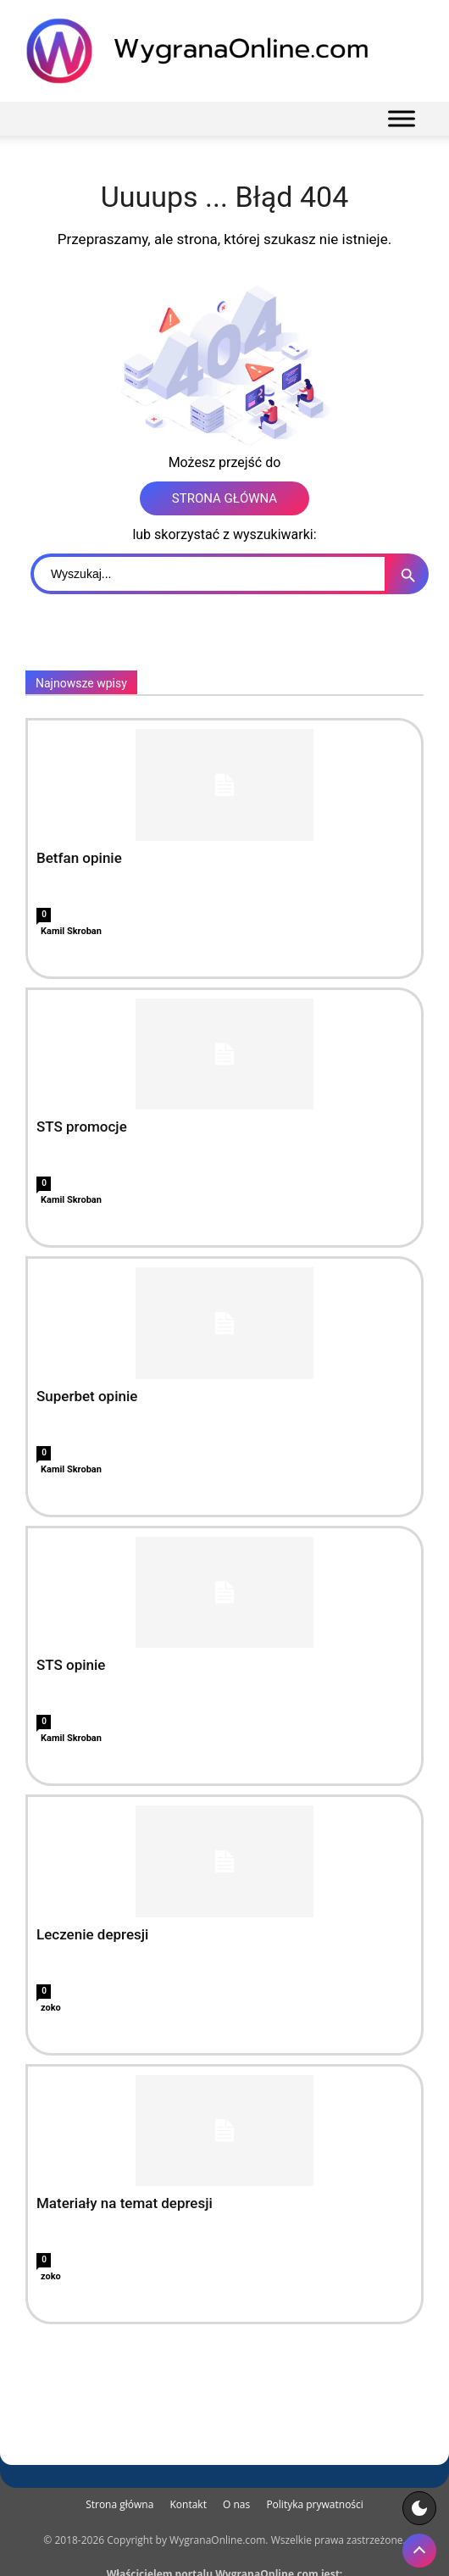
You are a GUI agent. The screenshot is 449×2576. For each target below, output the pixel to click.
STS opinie (70, 1664)
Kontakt (187, 2504)
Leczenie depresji (92, 1934)
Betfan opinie (79, 857)
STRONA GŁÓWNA (224, 498)
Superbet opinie (86, 1396)
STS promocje (81, 1126)
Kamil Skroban (71, 931)
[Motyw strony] (419, 2508)
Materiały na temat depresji (124, 2203)
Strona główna (119, 2504)
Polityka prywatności (314, 2504)
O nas (236, 2504)
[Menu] (401, 118)
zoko (51, 2007)
